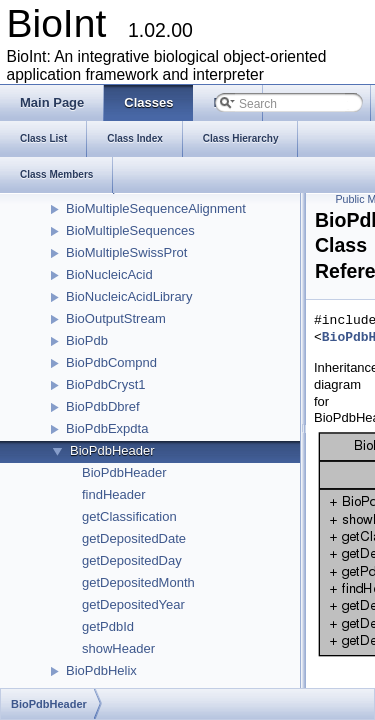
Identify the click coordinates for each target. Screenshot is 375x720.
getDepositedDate (134, 538)
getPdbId (108, 626)
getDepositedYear (133, 604)
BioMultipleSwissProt (126, 252)
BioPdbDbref (103, 406)
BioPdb (87, 340)
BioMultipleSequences (130, 230)
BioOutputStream (116, 318)
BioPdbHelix (101, 670)
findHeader (114, 494)
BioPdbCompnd (111, 362)
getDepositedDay (132, 560)
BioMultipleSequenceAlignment (156, 208)
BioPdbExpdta (107, 428)
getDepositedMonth (138, 582)
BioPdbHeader (112, 450)
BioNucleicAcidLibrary (129, 296)
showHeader (118, 648)
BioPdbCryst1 (105, 384)
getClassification (129, 516)
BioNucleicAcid (109, 274)
